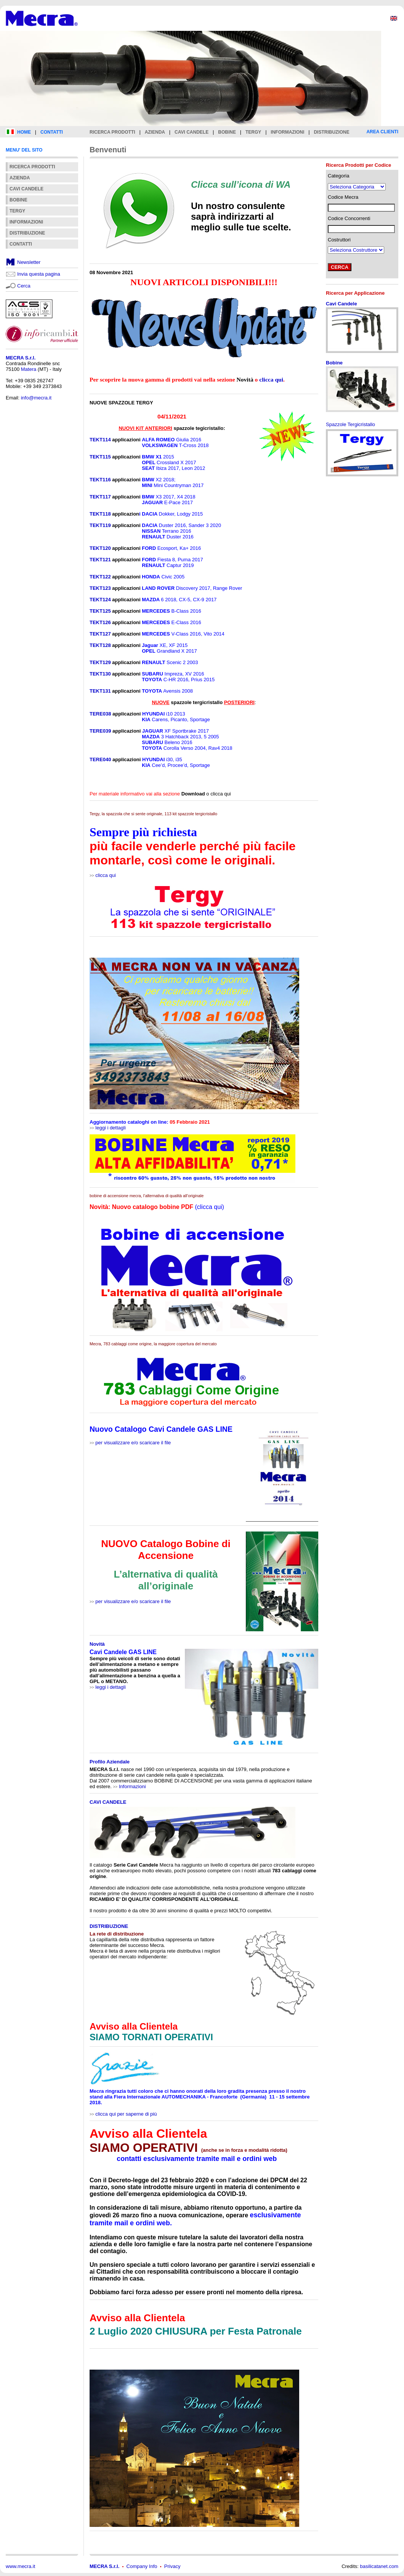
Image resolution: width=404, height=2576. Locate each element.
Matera (28, 369)
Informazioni (132, 1786)
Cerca (23, 286)
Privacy (172, 2566)
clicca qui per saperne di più (126, 2114)
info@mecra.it (36, 398)
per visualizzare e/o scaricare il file (133, 1442)
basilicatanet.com (379, 2566)
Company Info (142, 2566)
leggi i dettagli (110, 1128)
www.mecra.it (20, 2566)
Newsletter (28, 262)
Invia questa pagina (38, 274)
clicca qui (105, 875)
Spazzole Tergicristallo (350, 424)
